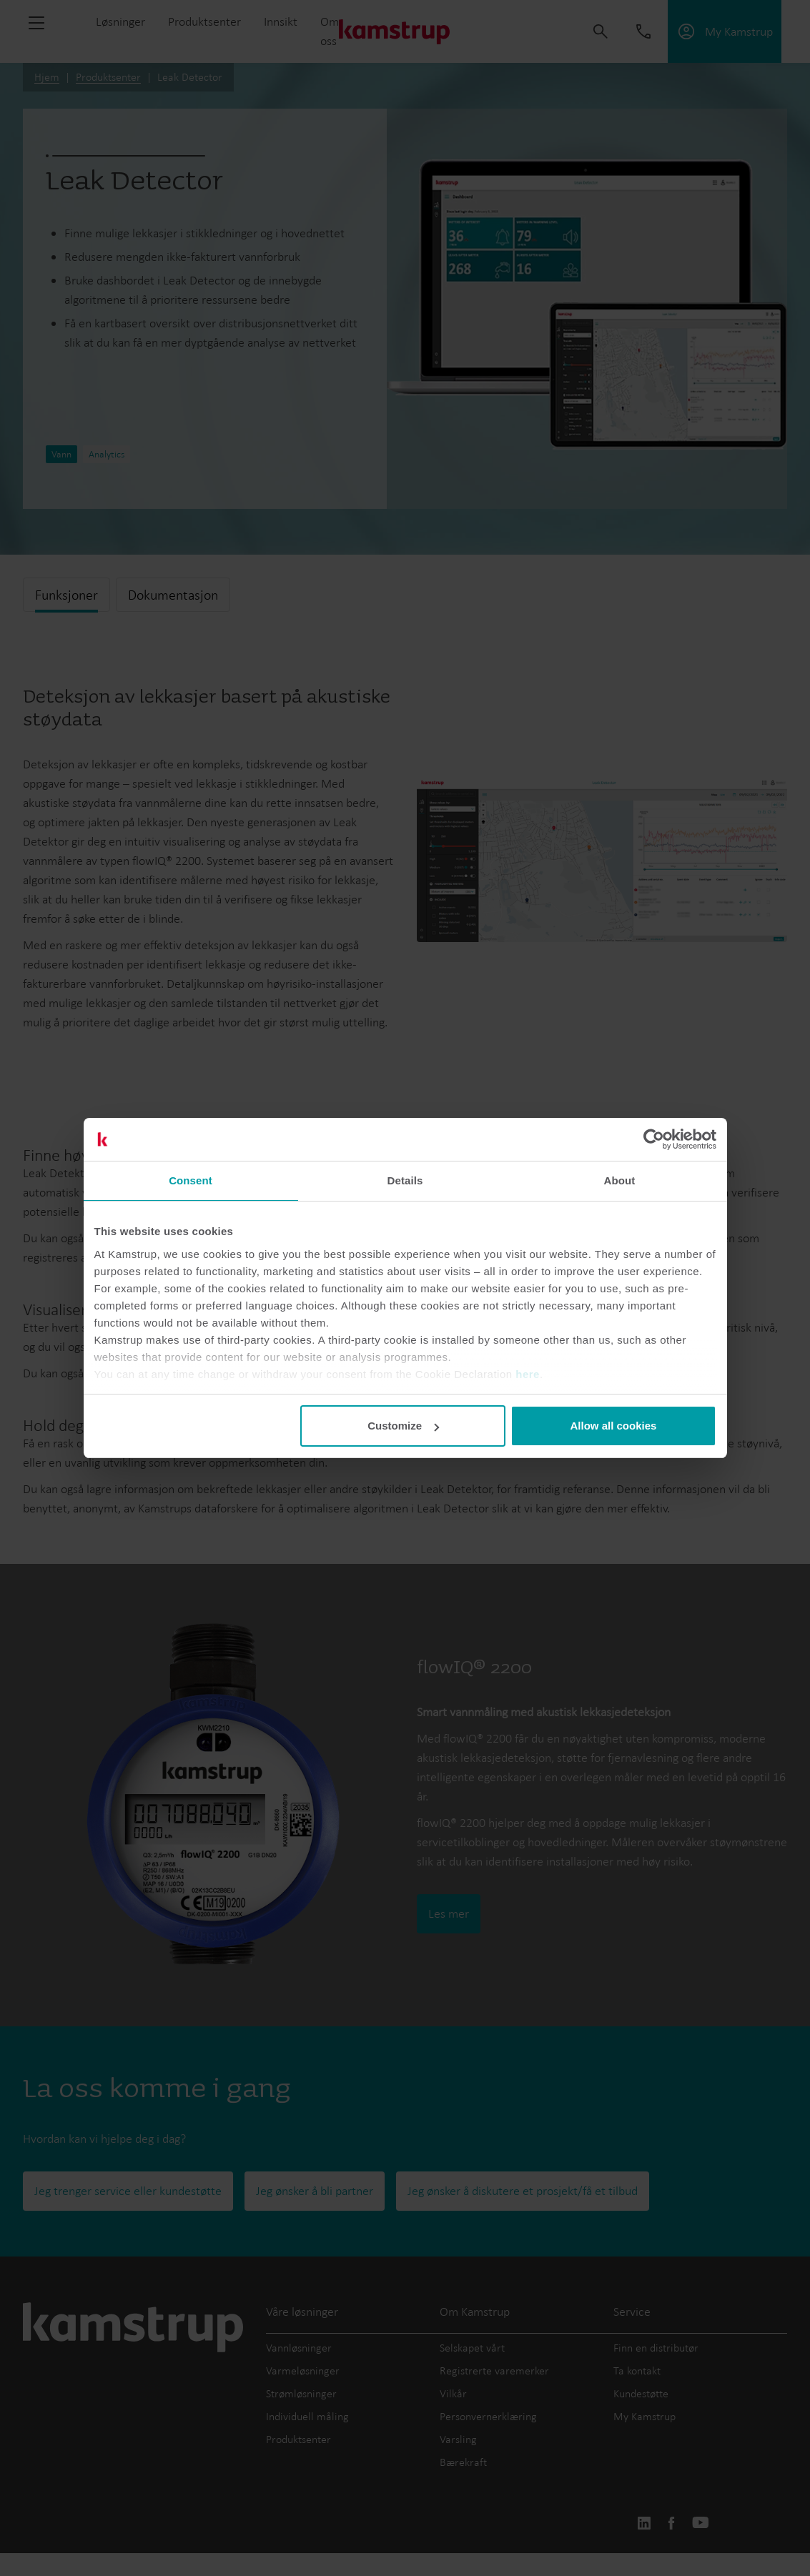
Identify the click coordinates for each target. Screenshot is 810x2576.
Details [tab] (405, 1180)
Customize (403, 1426)
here (527, 1374)
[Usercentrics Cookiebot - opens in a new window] (653, 1139)
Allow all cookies (614, 1426)
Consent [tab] (190, 1180)
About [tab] (620, 1180)
